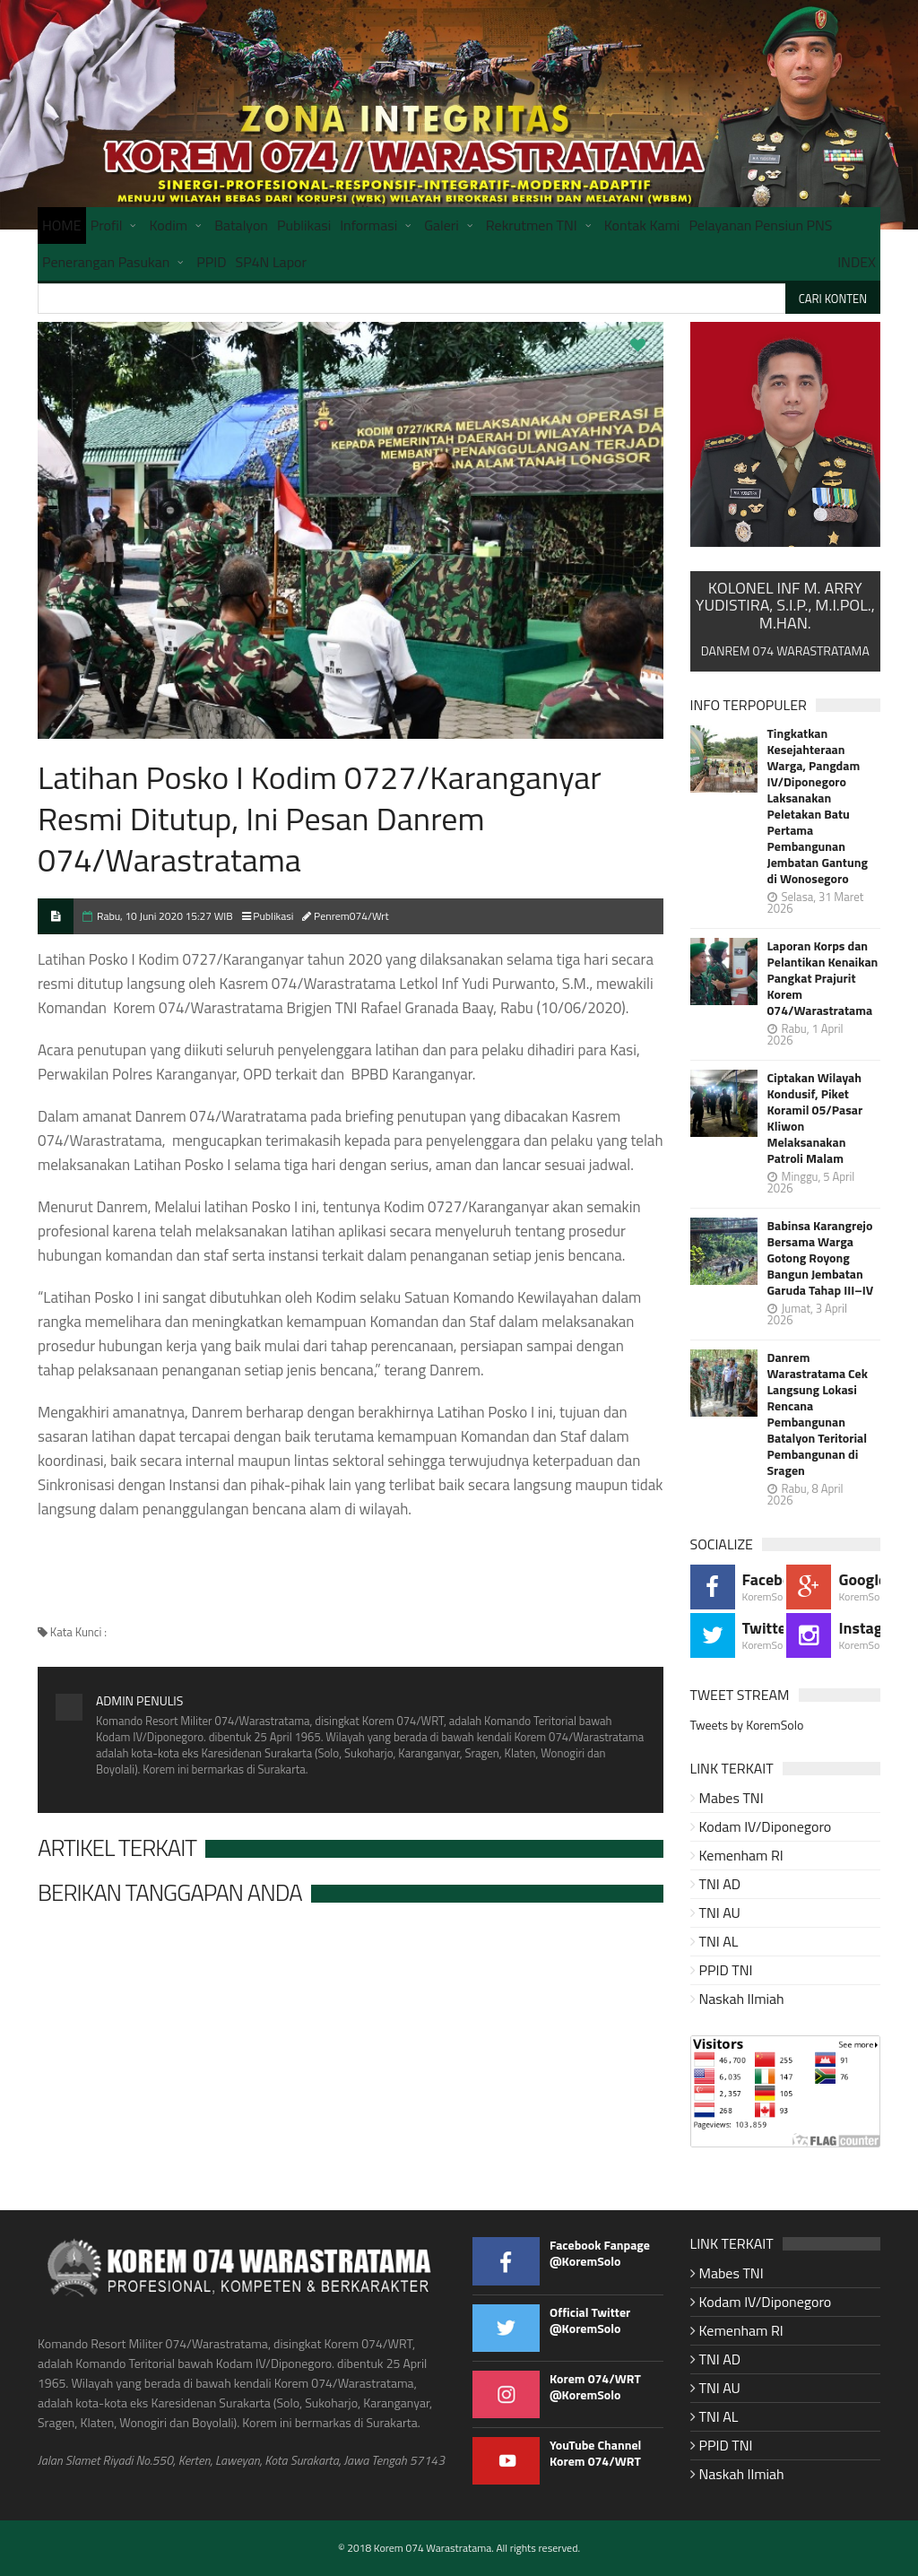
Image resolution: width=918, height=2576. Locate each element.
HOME (62, 225)
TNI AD (720, 1884)
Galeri (441, 225)
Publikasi (304, 225)
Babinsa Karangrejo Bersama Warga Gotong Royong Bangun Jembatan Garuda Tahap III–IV (820, 1258)
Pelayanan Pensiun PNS (760, 225)
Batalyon (241, 225)
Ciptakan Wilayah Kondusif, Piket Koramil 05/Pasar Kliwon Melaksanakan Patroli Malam (815, 1118)
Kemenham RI (741, 1855)
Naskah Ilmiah (741, 1998)
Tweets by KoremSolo (747, 1724)
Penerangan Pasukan (105, 262)
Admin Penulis (139, 1700)
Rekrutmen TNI (531, 225)
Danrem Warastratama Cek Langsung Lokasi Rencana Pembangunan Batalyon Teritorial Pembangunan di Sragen (817, 1414)
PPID (211, 262)
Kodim (168, 225)
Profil (107, 225)
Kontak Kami (642, 225)
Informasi (368, 225)
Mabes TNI (731, 1797)
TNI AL (719, 1941)
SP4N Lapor (271, 262)
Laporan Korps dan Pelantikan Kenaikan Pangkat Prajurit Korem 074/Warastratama (823, 978)
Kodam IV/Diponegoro (765, 1826)
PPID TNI (726, 1970)
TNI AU (719, 1912)
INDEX (856, 262)
